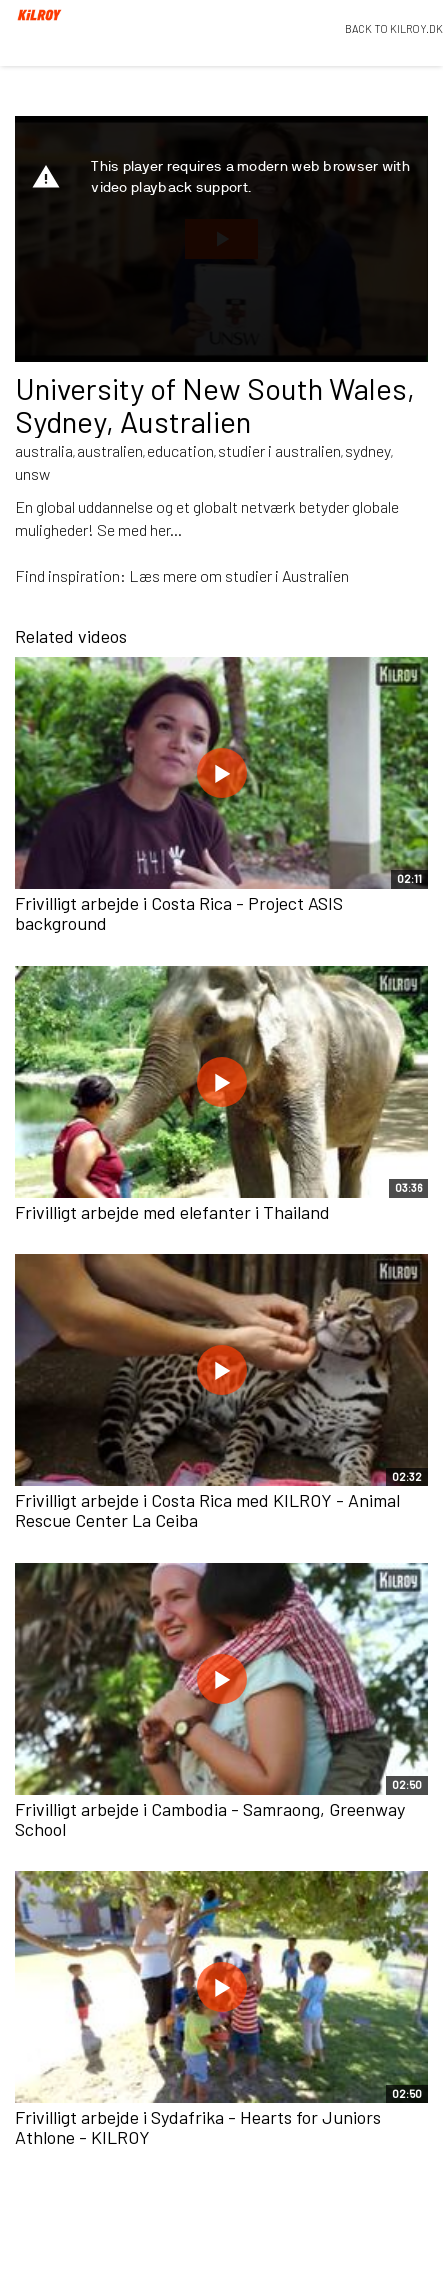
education (180, 450)
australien (110, 450)
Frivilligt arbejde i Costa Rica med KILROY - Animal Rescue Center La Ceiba (207, 1510)
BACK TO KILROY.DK (394, 28)
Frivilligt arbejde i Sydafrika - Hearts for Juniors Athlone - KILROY (198, 2127)
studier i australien (279, 450)
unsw (32, 473)
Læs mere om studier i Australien (239, 575)
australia (44, 450)
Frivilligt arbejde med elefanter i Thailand (172, 1212)
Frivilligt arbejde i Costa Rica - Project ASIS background (179, 913)
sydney (368, 450)
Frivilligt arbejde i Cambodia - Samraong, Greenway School (210, 1819)
